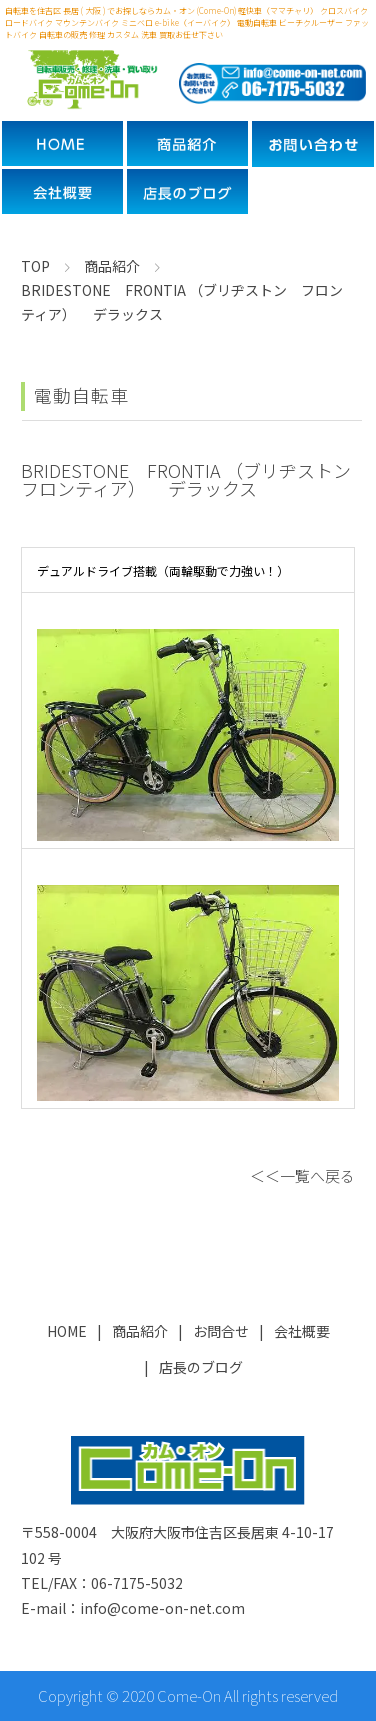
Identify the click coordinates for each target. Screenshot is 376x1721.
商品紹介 (140, 1331)
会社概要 (302, 1331)
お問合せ (221, 1331)
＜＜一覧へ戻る (302, 1175)
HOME (67, 1331)
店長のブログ (201, 1367)
